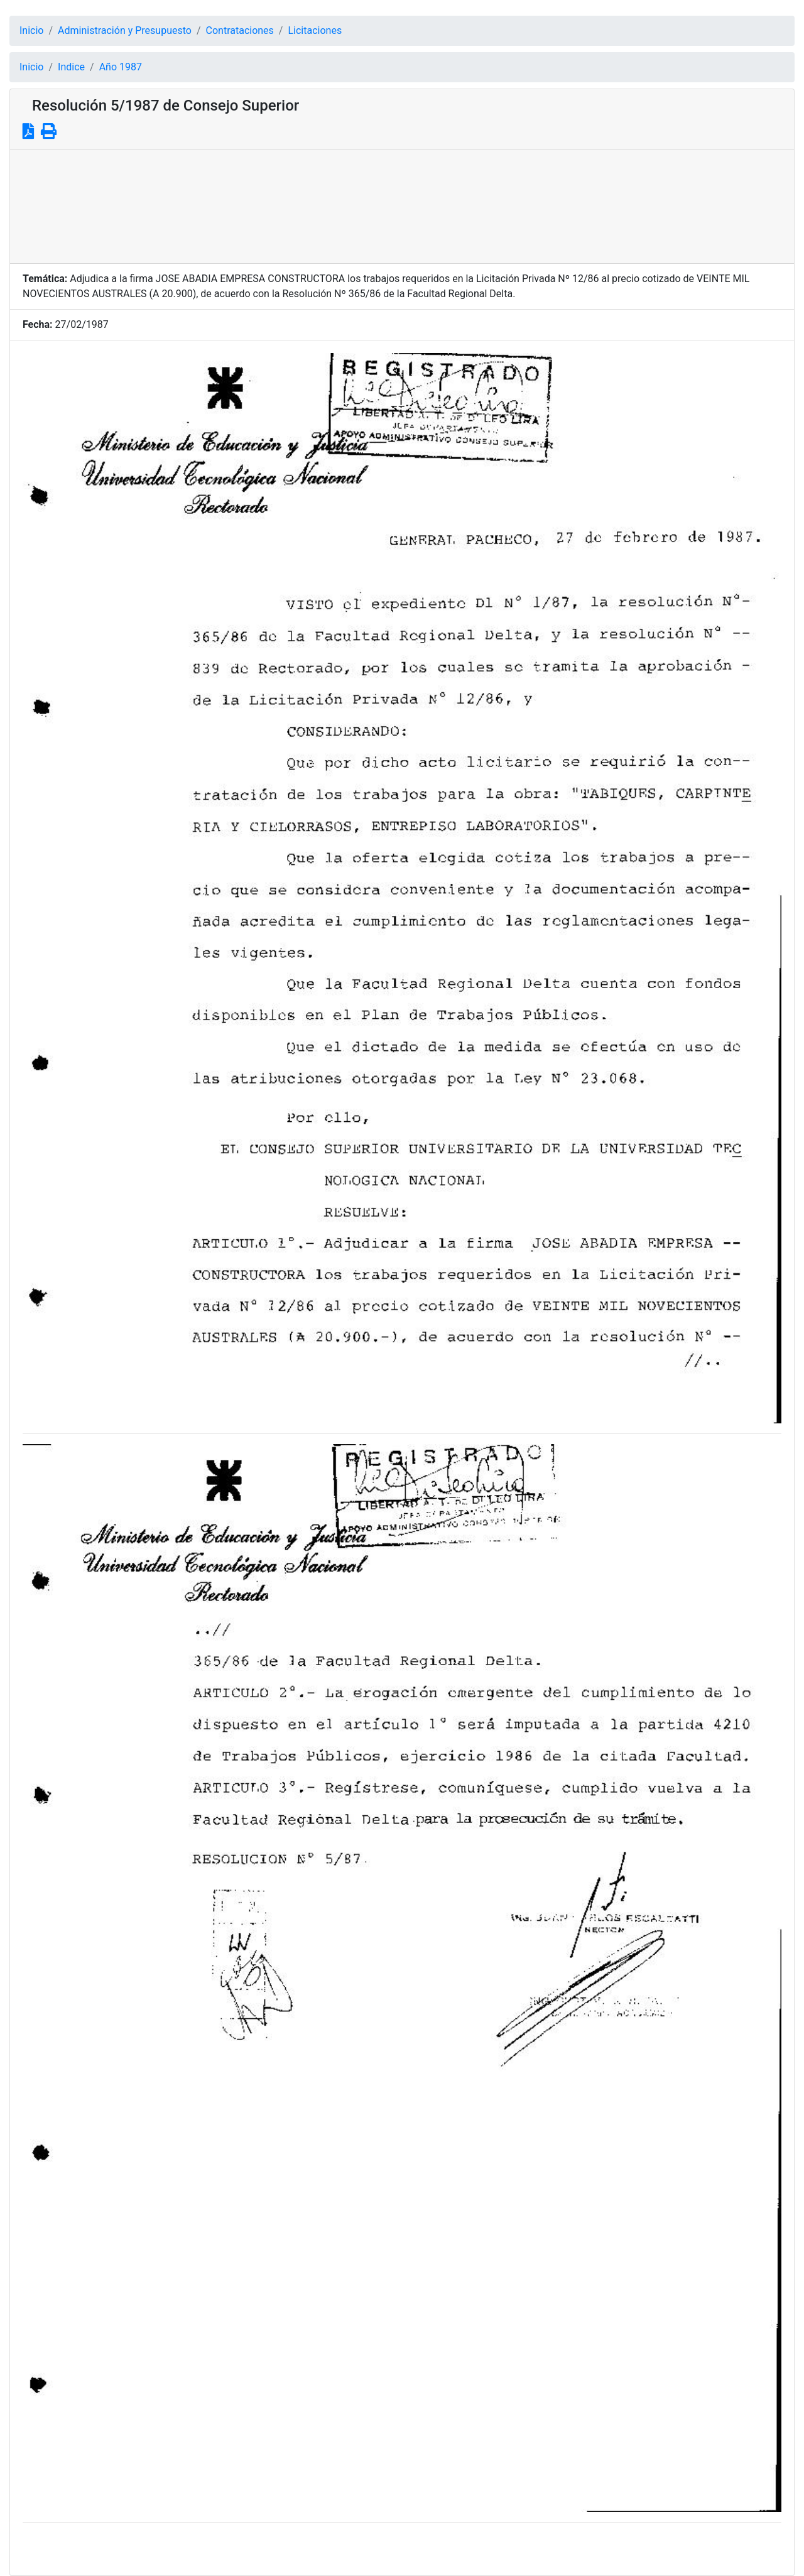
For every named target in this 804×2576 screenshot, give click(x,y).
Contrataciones (240, 30)
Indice (71, 67)
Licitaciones (315, 30)
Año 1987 (120, 67)
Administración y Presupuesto (125, 30)
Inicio (31, 30)
